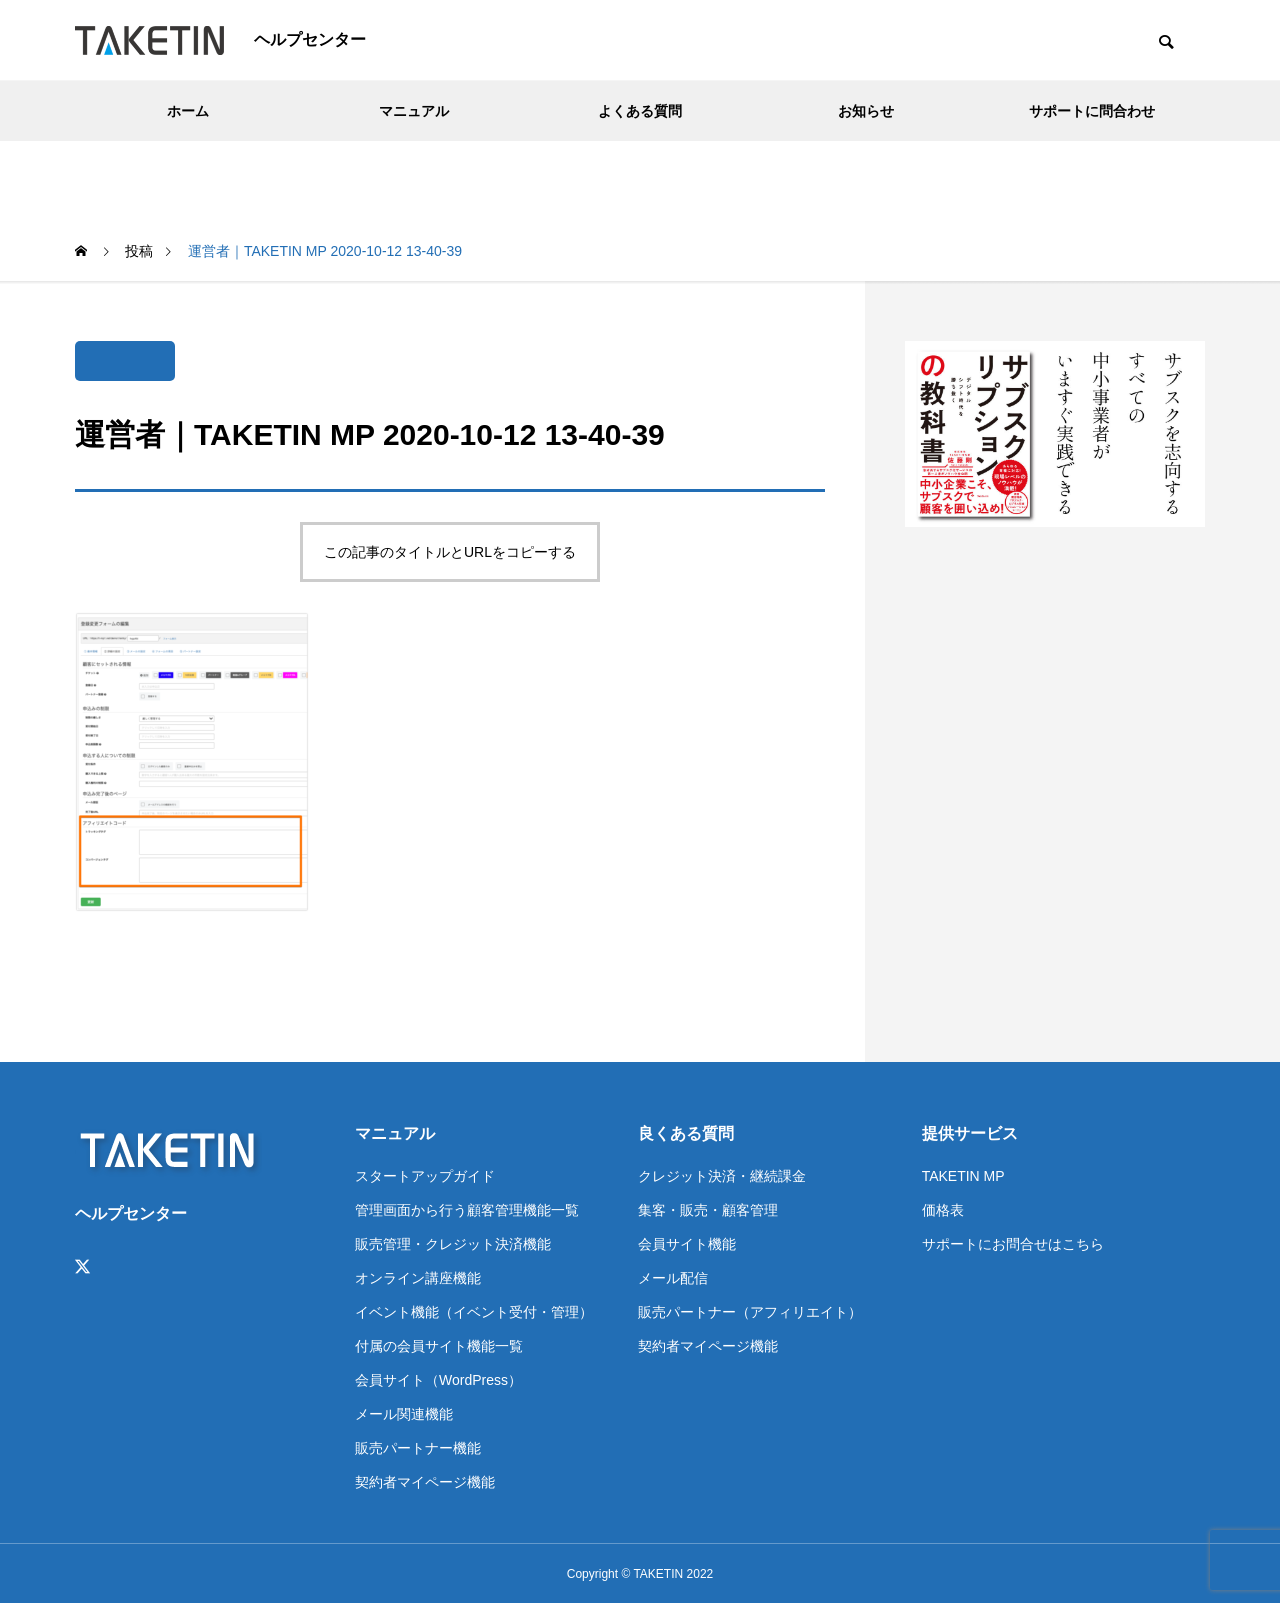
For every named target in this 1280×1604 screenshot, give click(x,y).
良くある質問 (686, 1133)
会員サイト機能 (687, 1244)
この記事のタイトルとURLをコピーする (450, 552)
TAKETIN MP (963, 1176)
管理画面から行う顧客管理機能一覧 (467, 1210)
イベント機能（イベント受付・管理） (474, 1312)
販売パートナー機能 (418, 1448)
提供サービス (970, 1133)
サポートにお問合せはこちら (1013, 1244)
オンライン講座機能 (418, 1278)
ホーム (188, 111)
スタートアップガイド (425, 1176)
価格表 (943, 1210)
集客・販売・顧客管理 (708, 1210)
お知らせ (866, 111)
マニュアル (414, 111)
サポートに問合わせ (1092, 111)
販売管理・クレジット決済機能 (453, 1244)
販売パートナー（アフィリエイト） (750, 1312)
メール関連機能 (404, 1414)
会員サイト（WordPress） (438, 1380)
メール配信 (673, 1278)
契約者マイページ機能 (425, 1482)
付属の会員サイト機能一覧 (439, 1346)
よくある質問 (640, 111)
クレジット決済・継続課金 (722, 1176)
